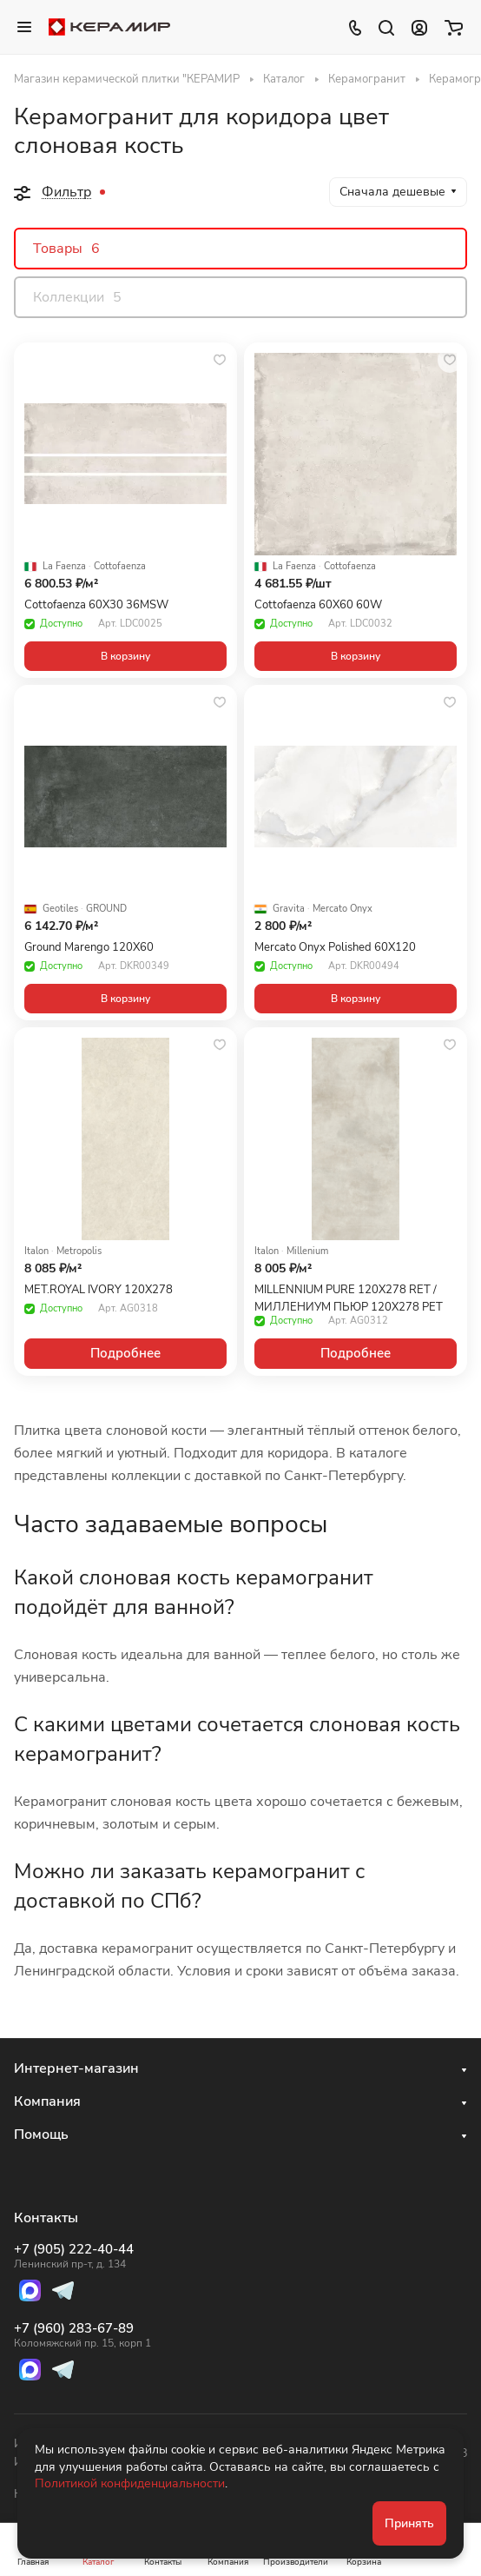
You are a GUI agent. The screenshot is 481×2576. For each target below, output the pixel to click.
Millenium (307, 1251)
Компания (47, 2101)
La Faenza (64, 567)
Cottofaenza (120, 567)
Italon (36, 1251)
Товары (66, 248)
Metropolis (79, 1251)
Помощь (41, 2134)
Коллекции (77, 297)
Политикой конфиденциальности (130, 2483)
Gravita (289, 909)
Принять (409, 2523)
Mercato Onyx (342, 909)
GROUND (106, 909)
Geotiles (60, 909)
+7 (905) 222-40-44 (82, 2256)
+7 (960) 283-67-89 (82, 2335)
